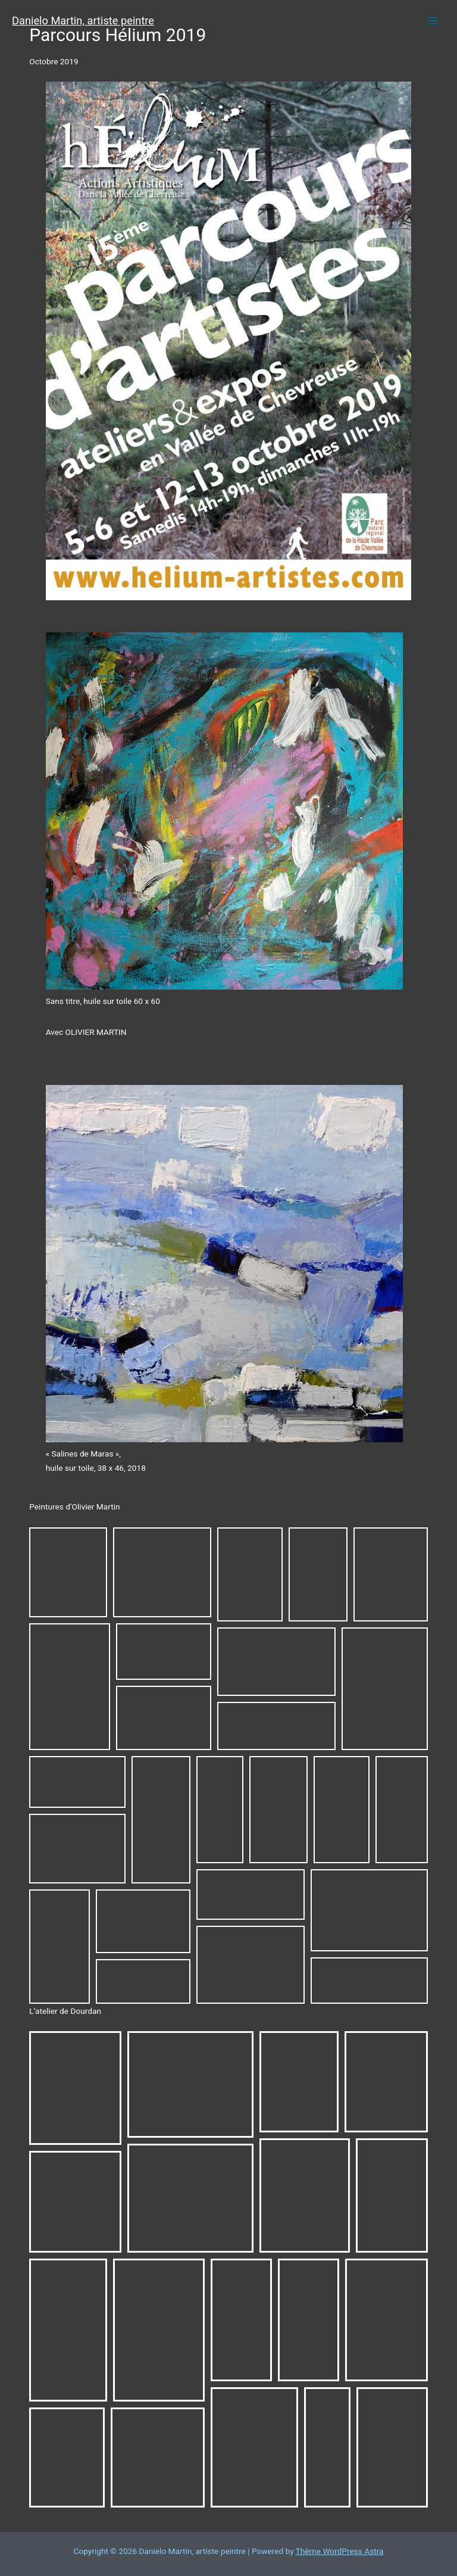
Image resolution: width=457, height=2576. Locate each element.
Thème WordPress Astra (340, 2551)
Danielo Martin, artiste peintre (83, 20)
